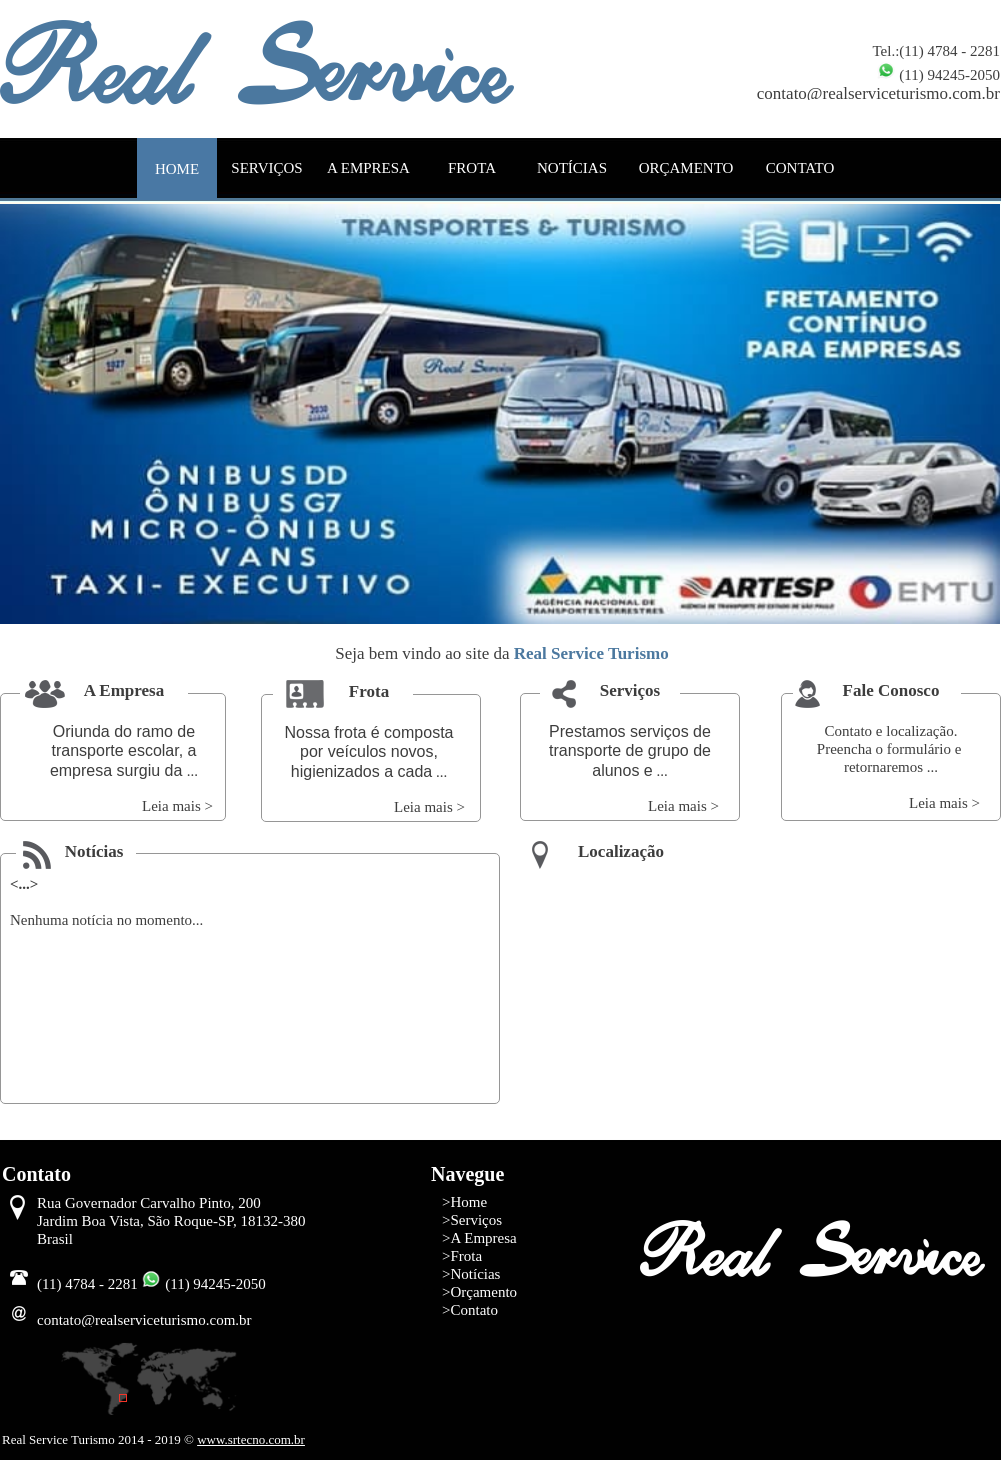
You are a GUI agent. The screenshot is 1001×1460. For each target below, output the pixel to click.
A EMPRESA (368, 168)
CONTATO (800, 168)
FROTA (472, 168)
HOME (177, 169)
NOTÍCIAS (572, 168)
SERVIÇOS (266, 168)
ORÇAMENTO (686, 168)
